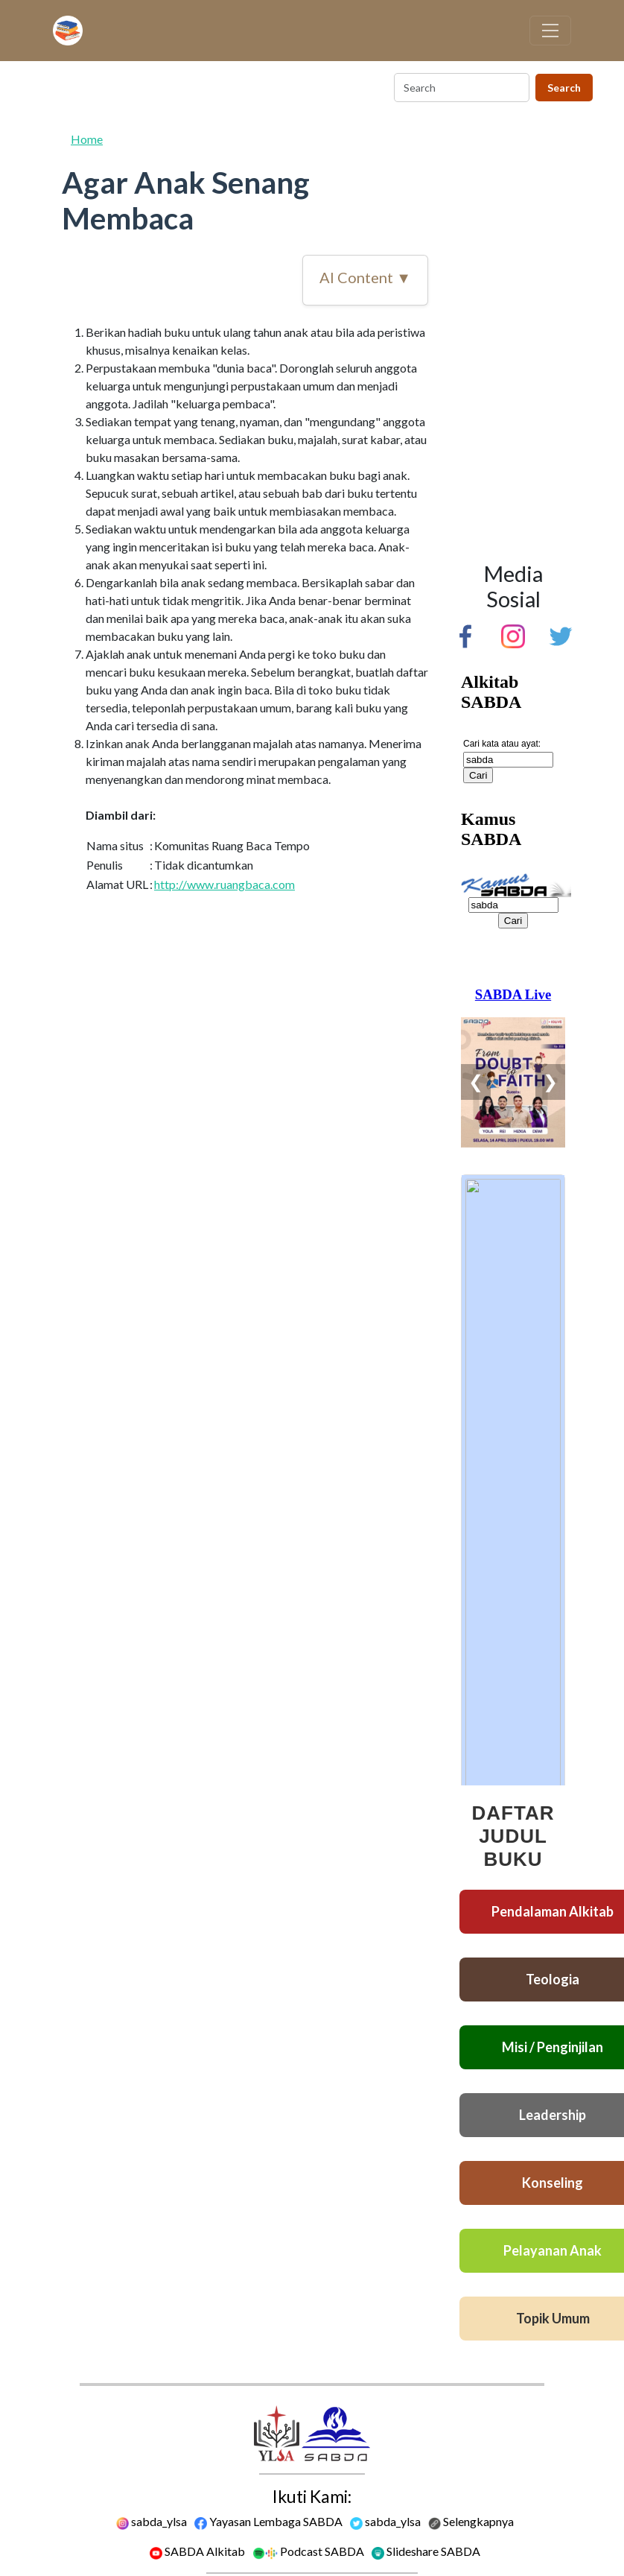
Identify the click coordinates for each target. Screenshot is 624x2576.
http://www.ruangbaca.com (224, 884)
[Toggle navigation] (550, 30)
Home (87, 139)
